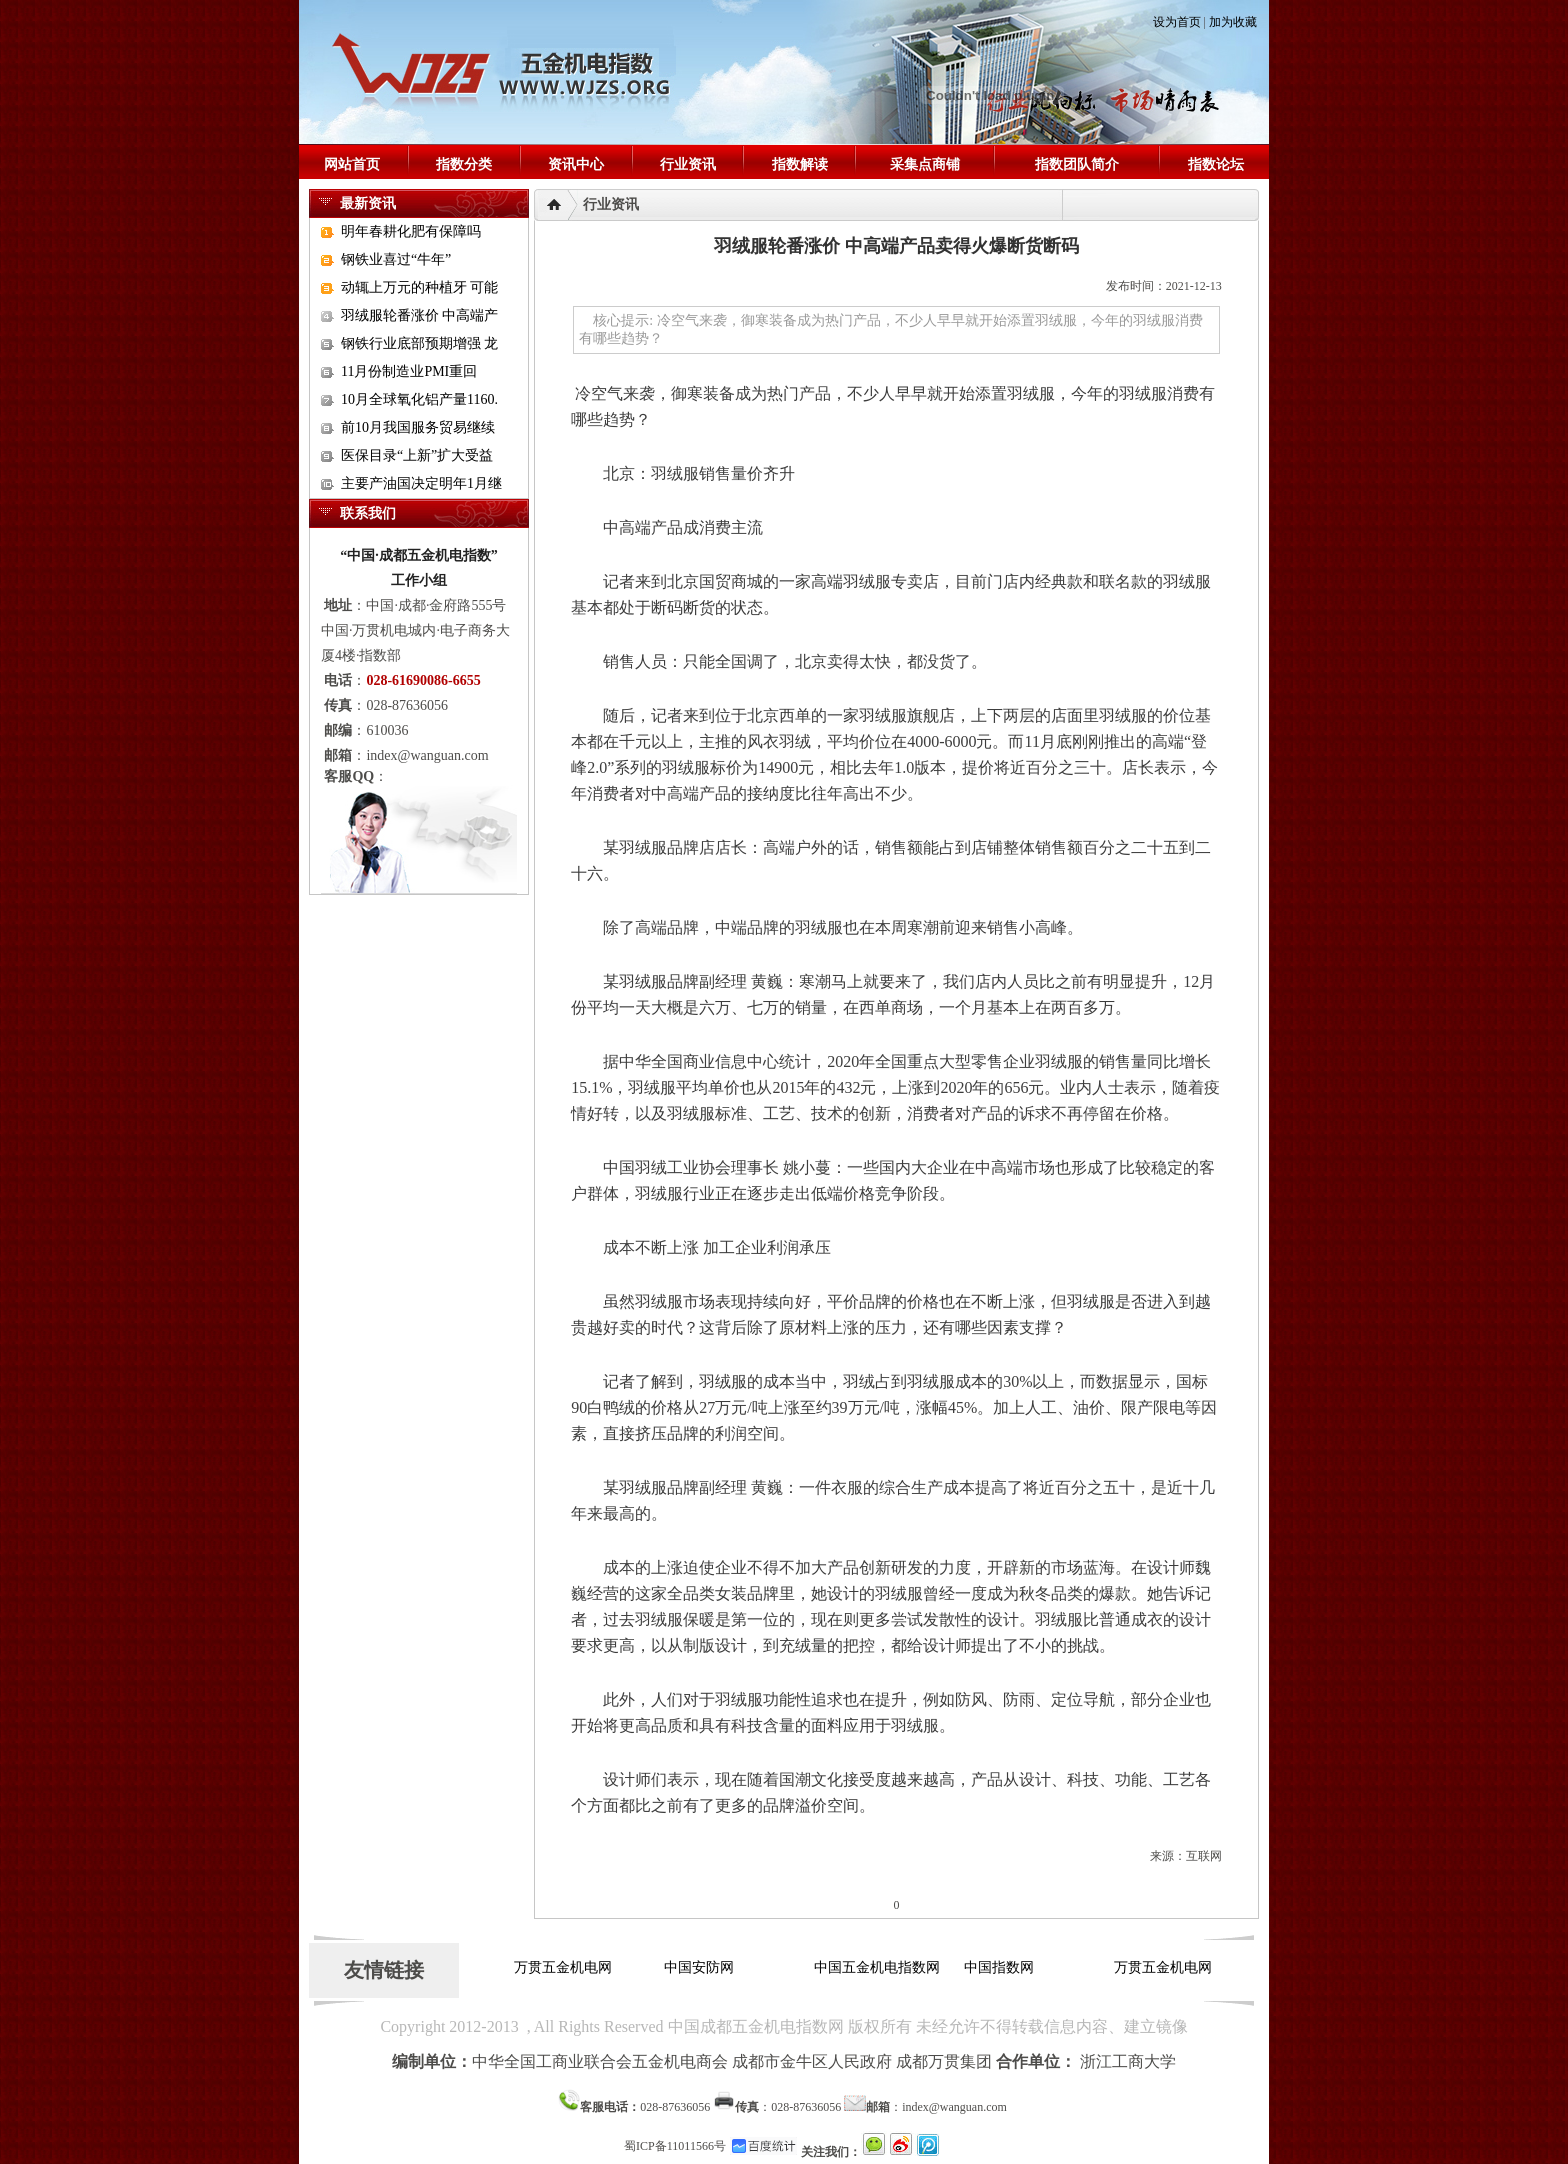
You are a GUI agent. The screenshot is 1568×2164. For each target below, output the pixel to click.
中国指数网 (1002, 1967)
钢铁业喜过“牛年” (396, 259)
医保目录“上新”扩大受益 (417, 455)
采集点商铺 (925, 164)
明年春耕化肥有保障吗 (411, 231)
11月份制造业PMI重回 (409, 371)
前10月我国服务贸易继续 (418, 427)
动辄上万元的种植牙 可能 (420, 287)
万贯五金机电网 (566, 1967)
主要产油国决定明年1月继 (421, 483)
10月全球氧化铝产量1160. (419, 399)
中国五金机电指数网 (880, 1967)
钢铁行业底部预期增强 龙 (420, 343)
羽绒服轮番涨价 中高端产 (420, 315)
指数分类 (464, 164)
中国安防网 (702, 1967)
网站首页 (352, 164)
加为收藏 (1233, 22)
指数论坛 (1216, 164)
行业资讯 (688, 164)
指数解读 (800, 164)
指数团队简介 (1077, 164)
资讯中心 (576, 164)
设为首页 (1177, 22)
